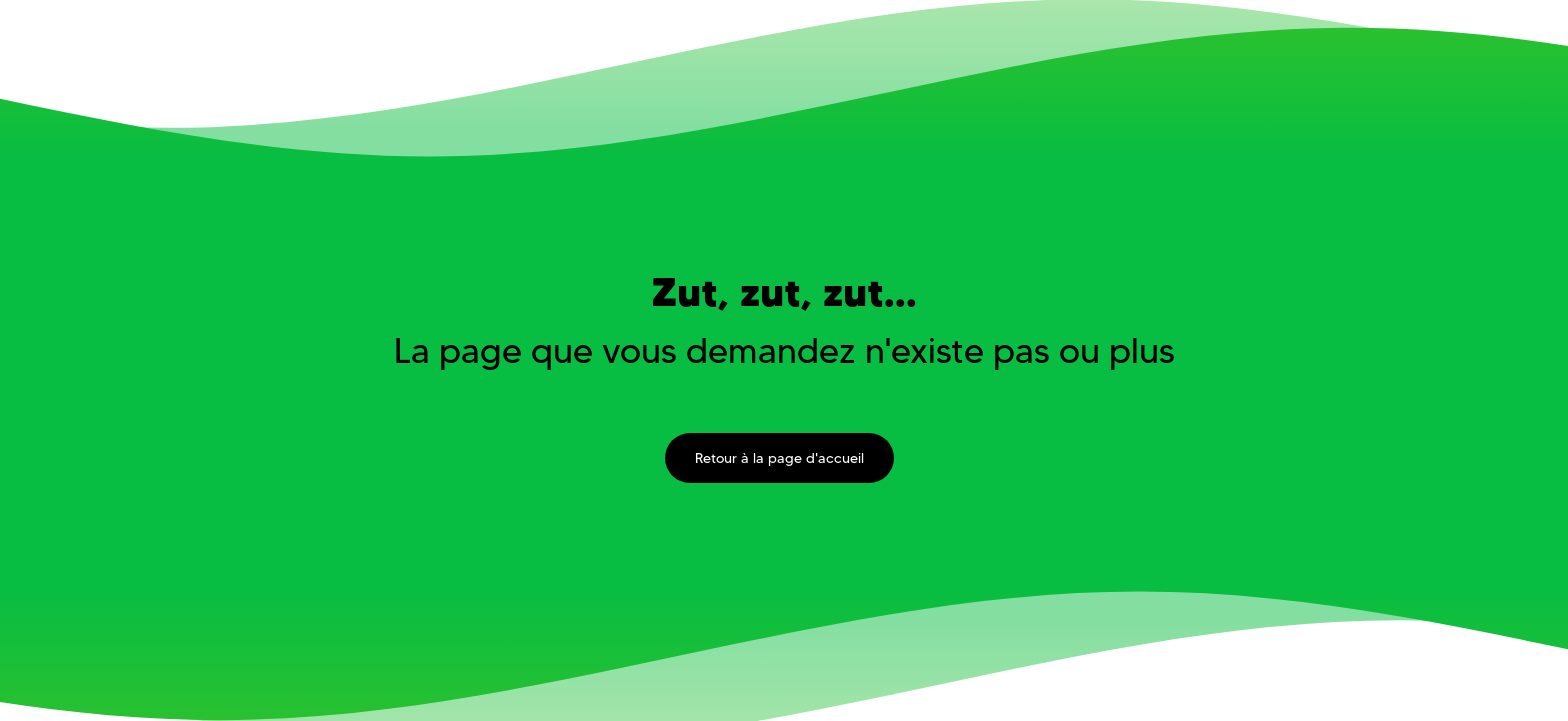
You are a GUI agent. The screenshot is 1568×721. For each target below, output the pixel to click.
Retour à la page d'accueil (779, 458)
